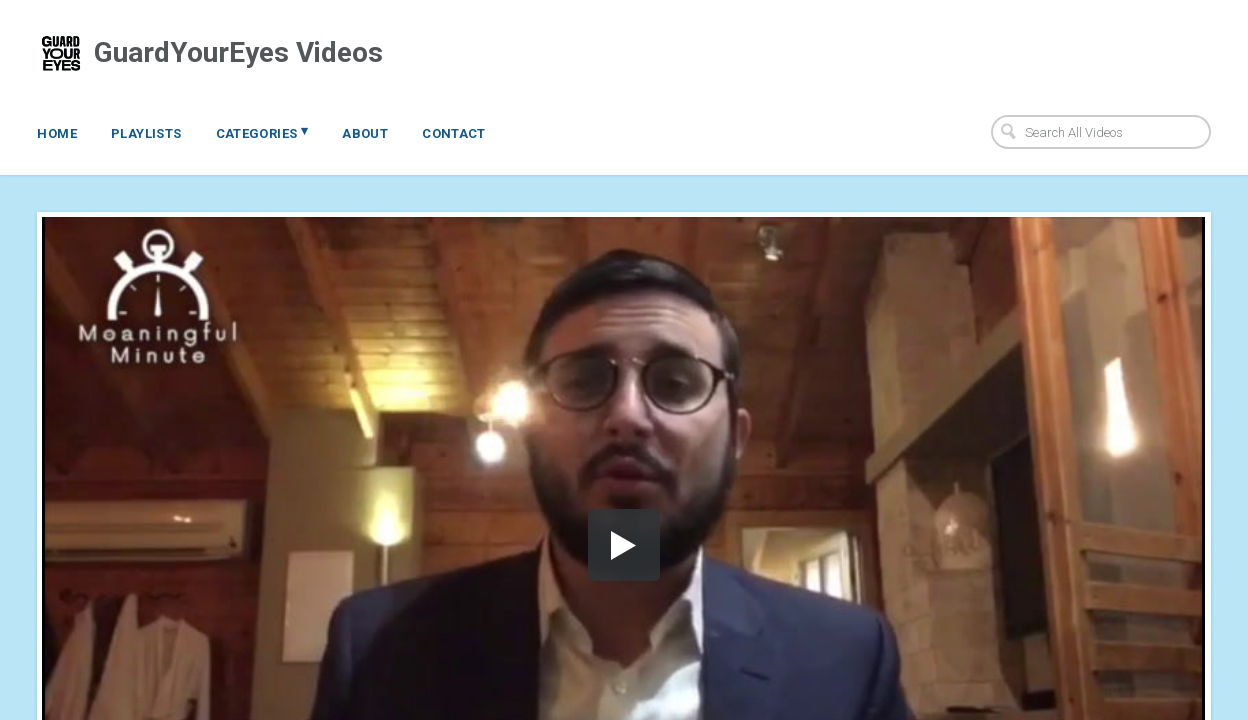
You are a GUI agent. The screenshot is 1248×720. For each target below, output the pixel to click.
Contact (454, 133)
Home (57, 133)
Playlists (146, 133)
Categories (262, 132)
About (365, 133)
